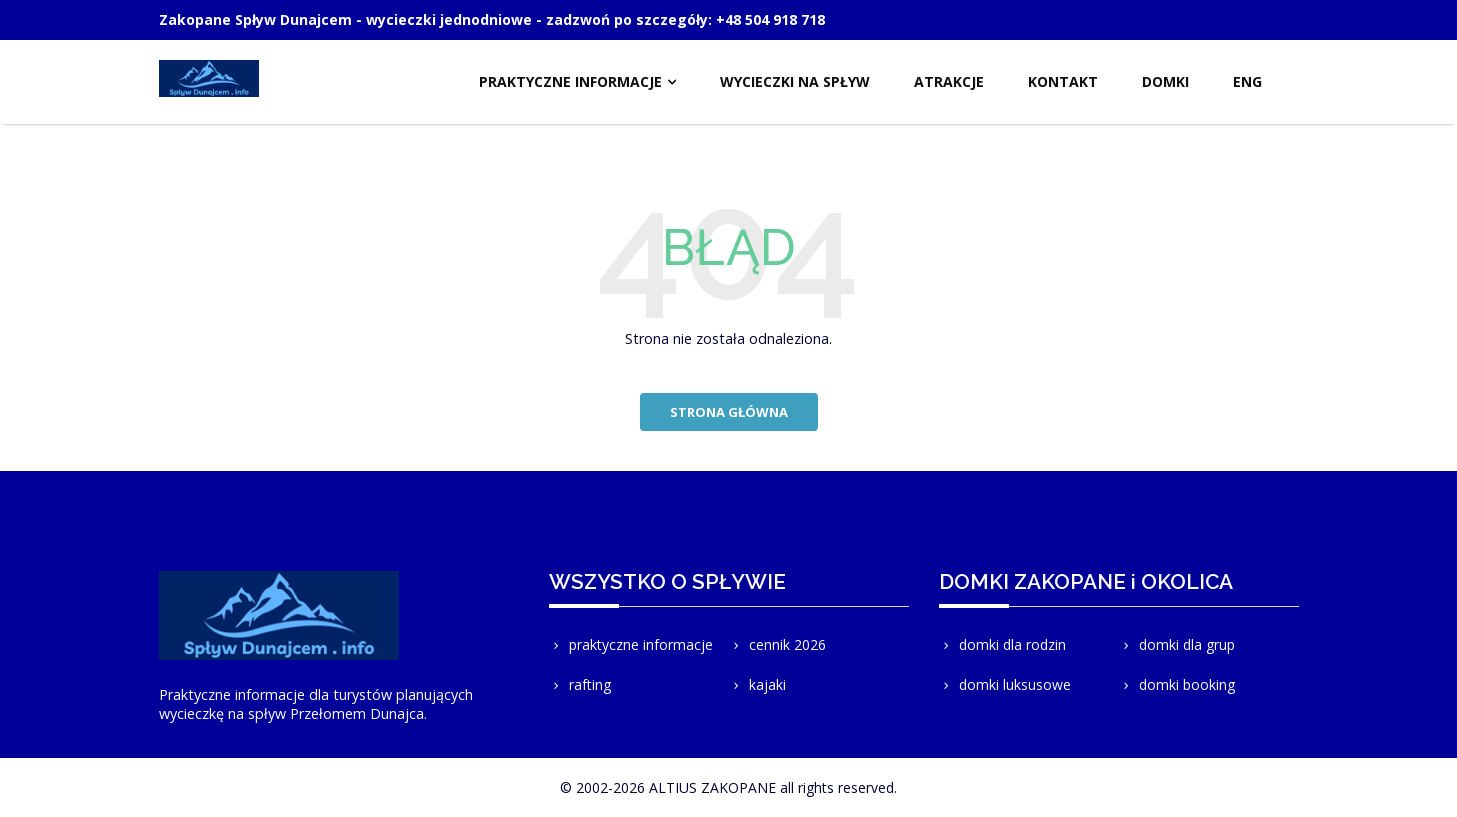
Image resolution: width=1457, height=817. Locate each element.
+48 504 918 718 (770, 19)
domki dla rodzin (1002, 644)
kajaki (757, 684)
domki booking (1177, 684)
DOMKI (1165, 81)
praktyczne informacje (631, 644)
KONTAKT (1063, 81)
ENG (1247, 81)
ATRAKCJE (949, 81)
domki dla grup (1177, 644)
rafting (580, 684)
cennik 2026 (777, 644)
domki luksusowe (1005, 684)
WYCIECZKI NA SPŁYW (795, 81)
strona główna (729, 412)
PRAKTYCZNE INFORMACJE (570, 81)
